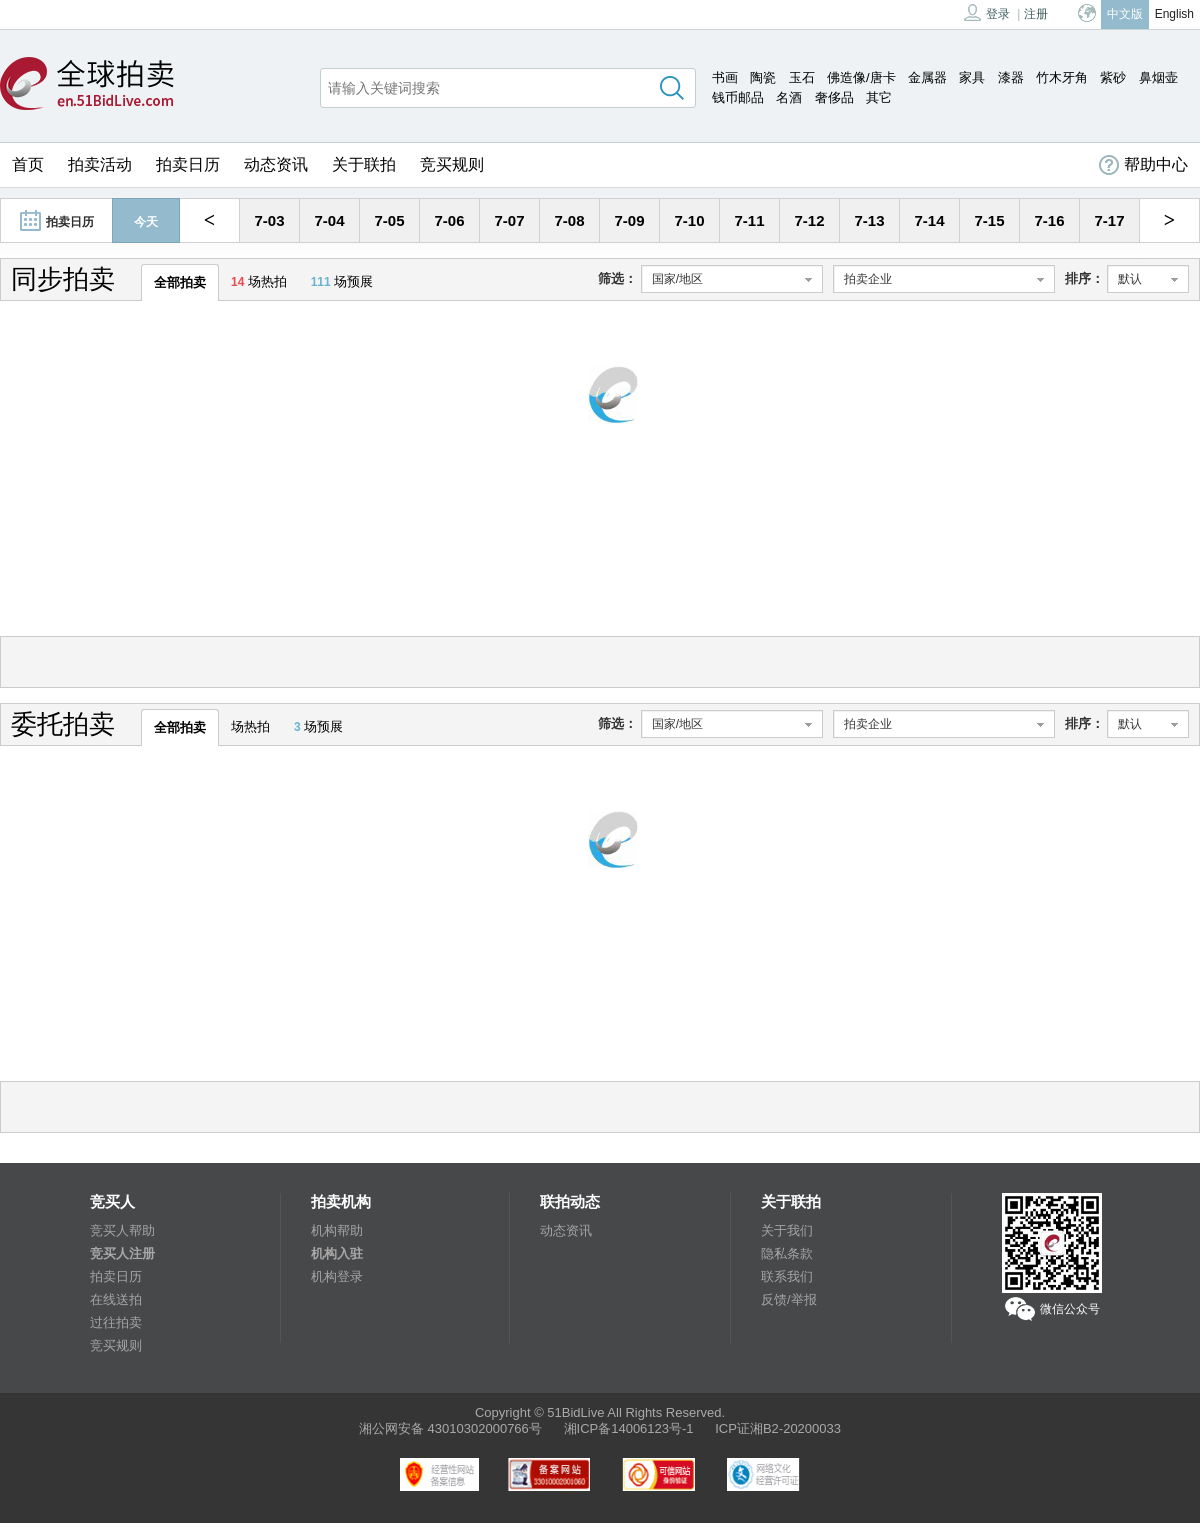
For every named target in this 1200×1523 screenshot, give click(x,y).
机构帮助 (337, 1230)
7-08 (569, 220)
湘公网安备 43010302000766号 (450, 1428)
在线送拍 (116, 1299)
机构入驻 (337, 1253)
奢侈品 (834, 97)
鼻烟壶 (1158, 77)
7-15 (989, 220)
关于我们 (787, 1230)
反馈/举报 (789, 1299)
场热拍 (259, 281)
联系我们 (787, 1276)
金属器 (927, 77)
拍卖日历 (188, 164)
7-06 (449, 220)
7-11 (749, 220)
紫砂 (1113, 77)
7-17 (1109, 220)
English (1174, 14)
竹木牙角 (1062, 77)
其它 (879, 97)
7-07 (509, 220)
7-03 (269, 220)
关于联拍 (364, 164)
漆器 (1011, 77)
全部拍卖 (180, 282)
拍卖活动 (100, 164)
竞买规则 (452, 164)
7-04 (329, 220)
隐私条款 (787, 1253)
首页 (28, 164)
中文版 (1125, 14)
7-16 (1049, 220)
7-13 (869, 220)
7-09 (629, 220)
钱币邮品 (738, 97)
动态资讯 (276, 164)
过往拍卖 (116, 1322)
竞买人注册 (122, 1253)
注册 (1036, 14)
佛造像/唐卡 (861, 77)
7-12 (809, 220)
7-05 (389, 220)
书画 (725, 77)
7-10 (689, 220)
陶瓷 (763, 77)
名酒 (789, 97)
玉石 (802, 77)
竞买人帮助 (122, 1230)
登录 (987, 12)
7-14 (929, 220)
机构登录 (337, 1276)
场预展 (342, 281)
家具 (972, 77)
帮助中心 (1143, 165)
